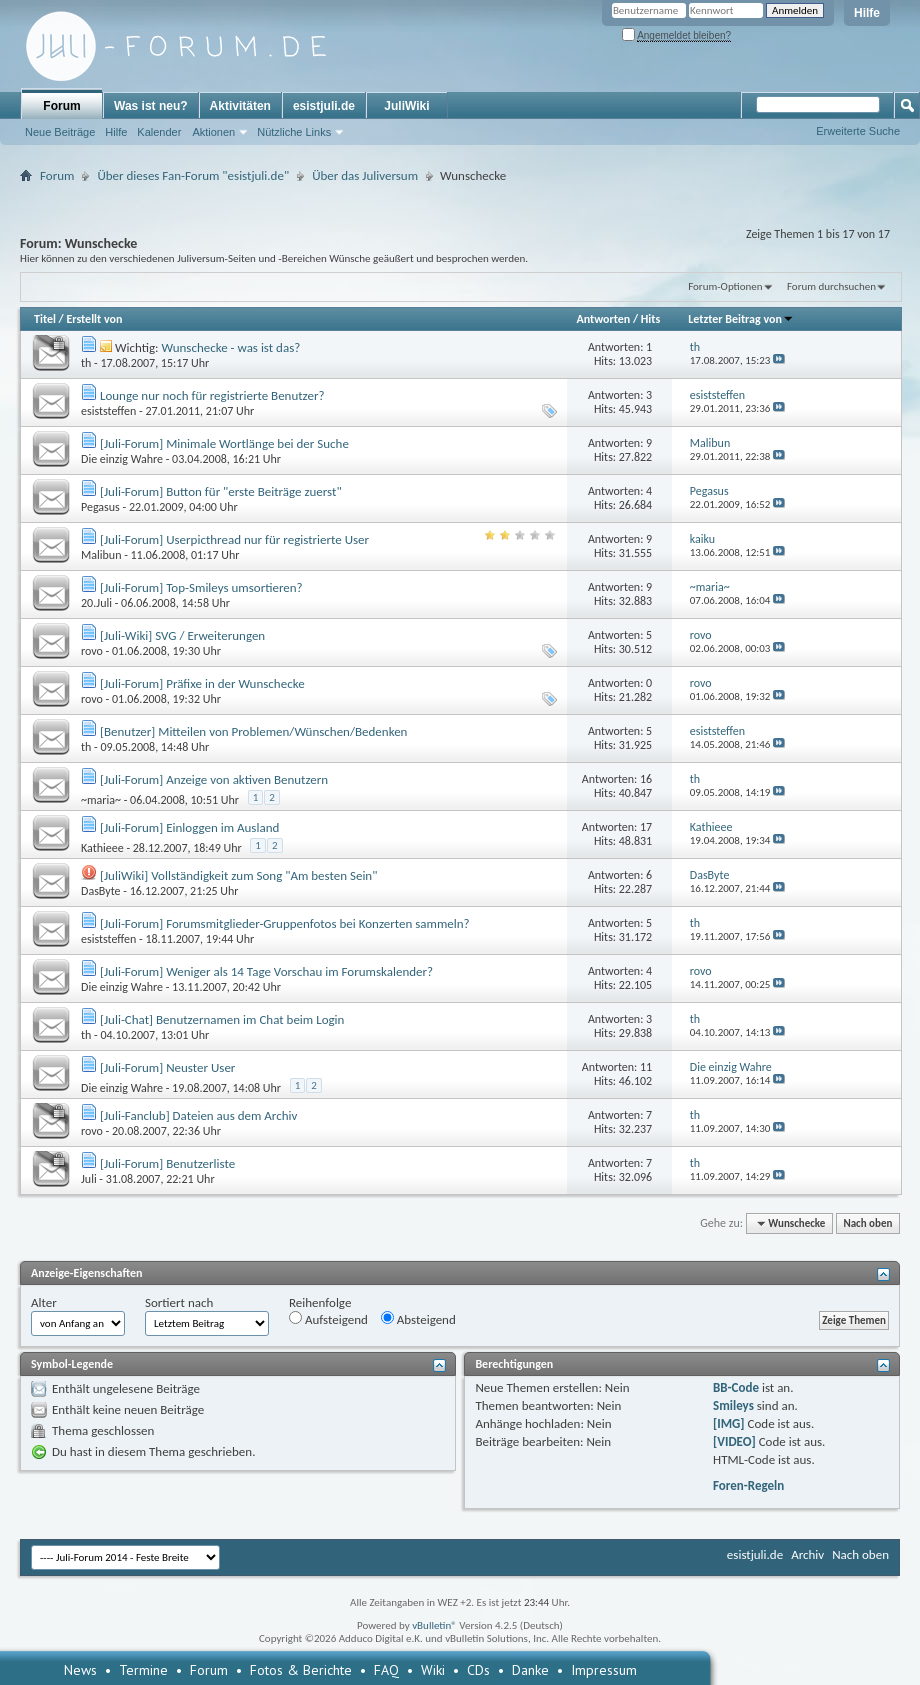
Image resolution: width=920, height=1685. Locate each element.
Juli (89, 1179)
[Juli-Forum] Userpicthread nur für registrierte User (234, 539)
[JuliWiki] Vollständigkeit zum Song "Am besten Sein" (238, 875)
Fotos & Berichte (301, 1670)
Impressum (604, 1670)
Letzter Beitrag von (741, 319)
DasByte (101, 891)
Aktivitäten (240, 106)
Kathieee (102, 848)
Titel (45, 319)
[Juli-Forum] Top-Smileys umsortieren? (201, 587)
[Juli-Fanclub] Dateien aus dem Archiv (198, 1115)
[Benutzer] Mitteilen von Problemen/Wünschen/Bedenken (253, 731)
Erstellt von (94, 319)
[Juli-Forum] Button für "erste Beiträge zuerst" (221, 491)
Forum (61, 106)
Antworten (603, 319)
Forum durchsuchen (831, 286)
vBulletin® (434, 1625)
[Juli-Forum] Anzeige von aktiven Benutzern (214, 779)
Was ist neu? (151, 106)
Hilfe (867, 13)
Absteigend (418, 1319)
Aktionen (213, 132)
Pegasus (100, 507)
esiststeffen (108, 411)
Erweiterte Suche (858, 131)
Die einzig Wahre (122, 459)
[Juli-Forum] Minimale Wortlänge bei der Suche (224, 443)
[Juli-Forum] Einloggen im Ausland (189, 827)
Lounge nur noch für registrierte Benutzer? (212, 395)
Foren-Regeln (748, 1485)
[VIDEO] (734, 1441)
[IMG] (729, 1423)
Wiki (433, 1670)
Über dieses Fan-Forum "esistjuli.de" (193, 175)
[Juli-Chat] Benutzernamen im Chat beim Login (222, 1019)
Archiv (807, 1554)
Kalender (159, 132)
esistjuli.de (324, 106)
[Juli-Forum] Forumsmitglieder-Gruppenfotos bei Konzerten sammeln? (285, 923)
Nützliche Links (294, 132)
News (80, 1670)
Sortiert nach (179, 1302)
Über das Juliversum (365, 175)
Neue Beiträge (60, 132)
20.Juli (96, 603)
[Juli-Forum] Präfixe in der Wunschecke (202, 683)
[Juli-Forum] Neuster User (167, 1067)
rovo (92, 651)
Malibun (101, 555)
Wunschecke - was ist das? (230, 347)
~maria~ (101, 800)
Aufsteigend (328, 1319)
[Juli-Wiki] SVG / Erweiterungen (182, 635)
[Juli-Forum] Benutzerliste (167, 1163)
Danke (530, 1670)
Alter (44, 1302)
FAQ (386, 1670)
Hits (650, 319)
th (86, 363)
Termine (143, 1670)
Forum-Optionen (725, 286)
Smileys (733, 1405)
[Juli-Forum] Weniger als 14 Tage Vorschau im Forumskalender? (266, 971)
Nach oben (867, 1223)
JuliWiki (406, 106)
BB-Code (736, 1387)
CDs (478, 1670)
